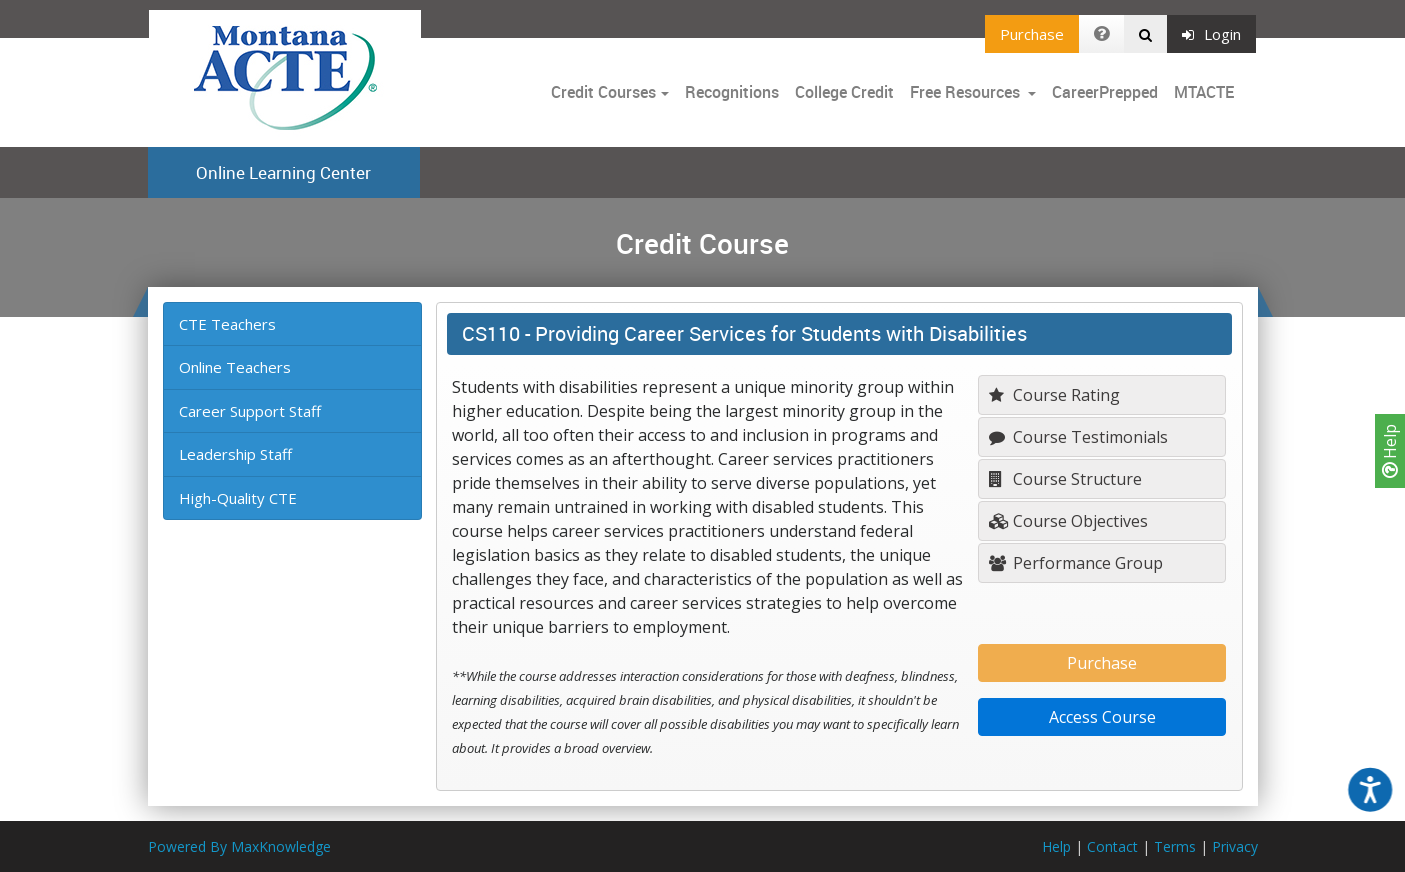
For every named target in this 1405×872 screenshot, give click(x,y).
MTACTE (1204, 92)
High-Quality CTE (238, 498)
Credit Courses (603, 92)
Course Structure (1065, 479)
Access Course (1102, 717)
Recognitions (732, 92)
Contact (1112, 846)
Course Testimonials (1078, 437)
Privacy (1235, 846)
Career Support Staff (250, 411)
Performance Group (1076, 563)
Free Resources (965, 92)
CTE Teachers (227, 324)
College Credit (844, 92)
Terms (1175, 846)
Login (1211, 34)
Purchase (1032, 34)
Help (1390, 451)
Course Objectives (1068, 521)
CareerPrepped (1105, 92)
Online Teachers (235, 367)
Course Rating (1054, 395)
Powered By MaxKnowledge (239, 846)
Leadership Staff (235, 454)
